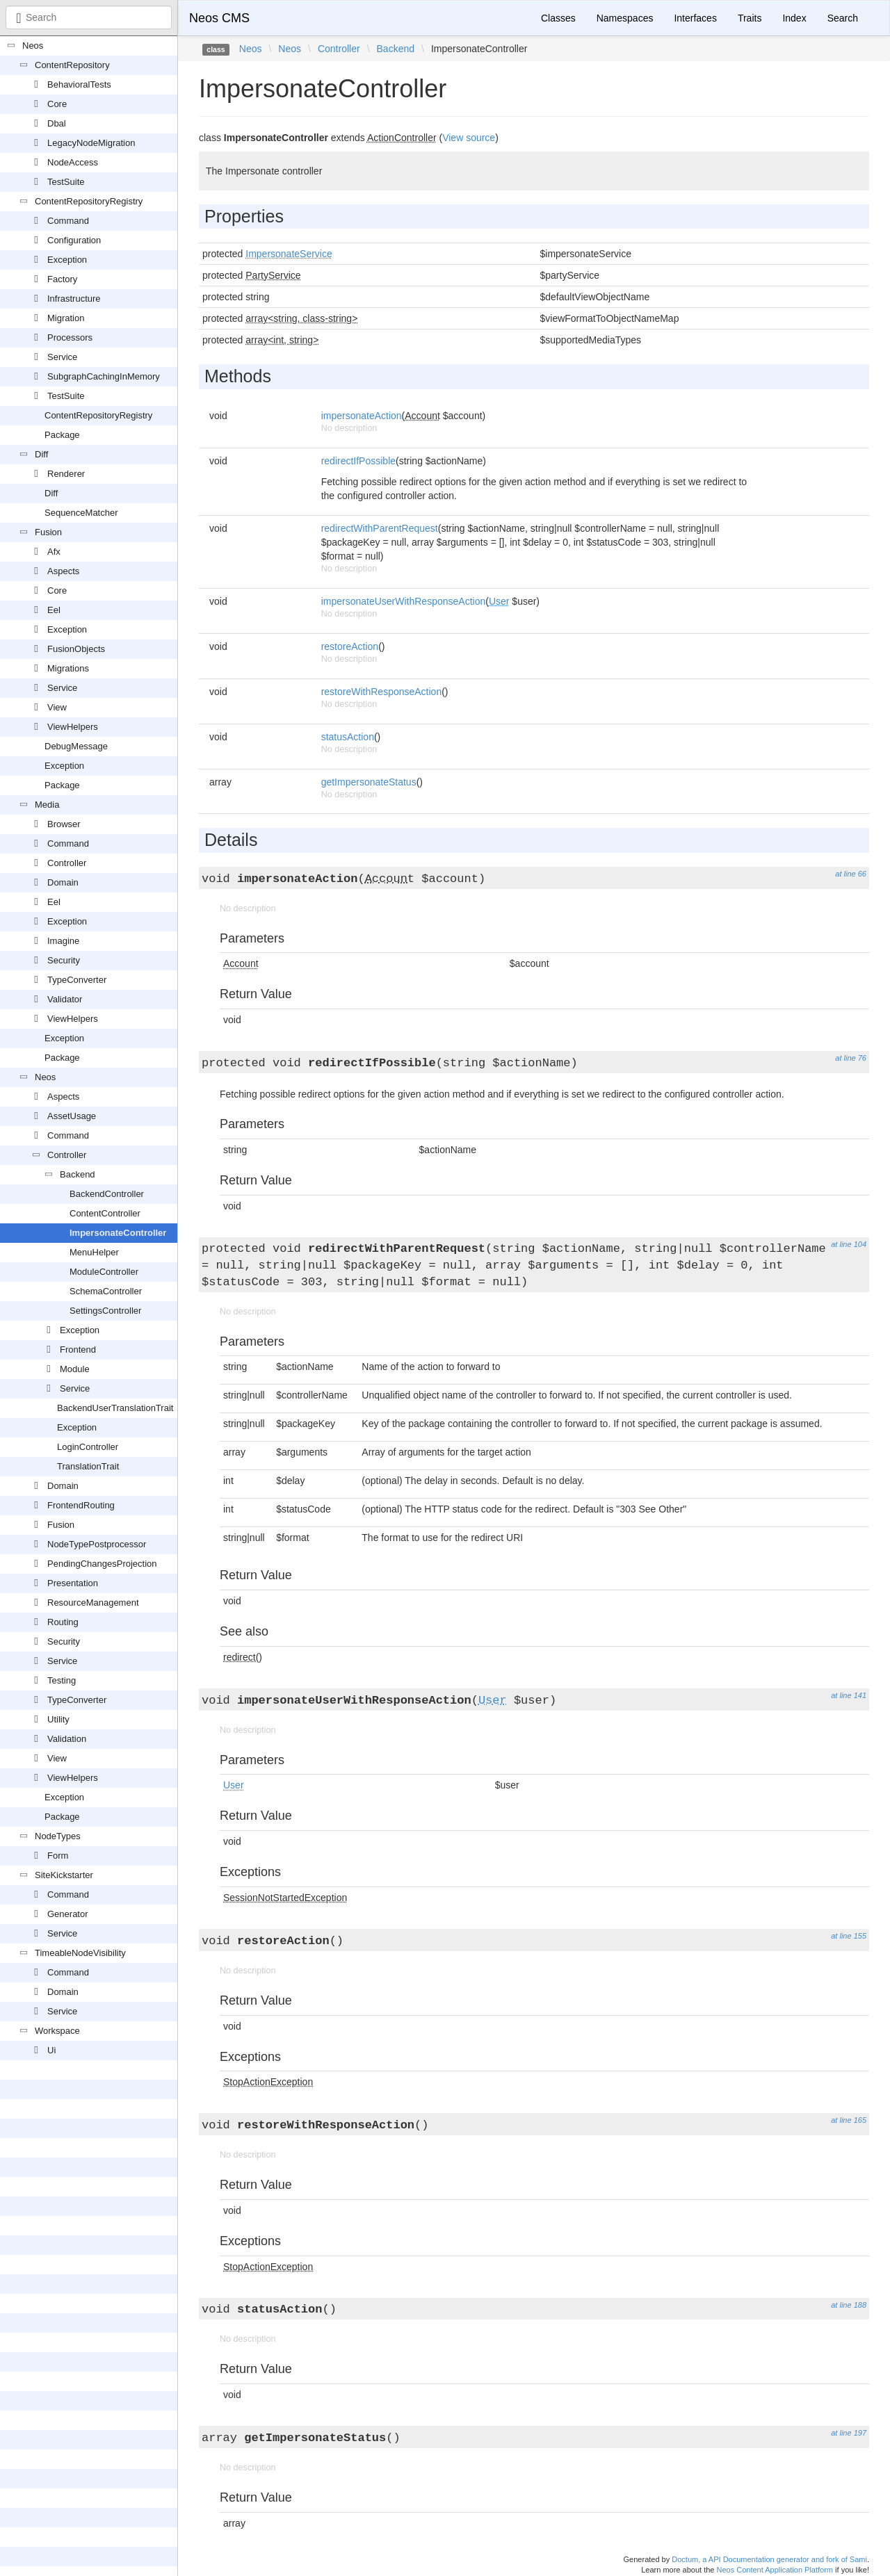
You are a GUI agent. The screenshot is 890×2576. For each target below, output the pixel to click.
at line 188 (848, 2305)
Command (68, 220)
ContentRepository (72, 65)
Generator (67, 1914)
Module (75, 1369)
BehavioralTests (79, 84)
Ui (51, 2050)
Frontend (78, 1349)
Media (47, 804)
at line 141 (848, 1695)
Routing (63, 1622)
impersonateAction (361, 415)
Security (63, 960)
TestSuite (65, 182)
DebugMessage (76, 746)
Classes (558, 18)
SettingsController (105, 1310)
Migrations (68, 668)
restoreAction (349, 646)
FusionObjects (76, 649)
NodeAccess (72, 162)
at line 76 (850, 1058)
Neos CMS (219, 18)
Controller (66, 863)
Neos (32, 45)
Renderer (66, 473)
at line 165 (848, 2120)
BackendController (107, 1194)
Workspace (57, 2030)
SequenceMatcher (81, 512)
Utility (58, 1719)
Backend (77, 1174)
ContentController (105, 1213)
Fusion (48, 532)
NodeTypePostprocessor (96, 1544)
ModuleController (104, 1271)
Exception (67, 259)
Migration (65, 318)
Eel (53, 610)
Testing (61, 1680)
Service (62, 357)
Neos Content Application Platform (774, 2570)
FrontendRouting (81, 1505)
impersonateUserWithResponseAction (403, 601)
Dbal (56, 123)
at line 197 (848, 2433)
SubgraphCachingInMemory (103, 376)
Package (62, 435)
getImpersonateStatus (368, 782)
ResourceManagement (93, 1602)
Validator (64, 999)
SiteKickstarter (64, 1875)
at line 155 (848, 1936)
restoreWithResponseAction (381, 691)
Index (794, 18)
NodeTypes (58, 1836)
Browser (64, 824)
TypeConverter (76, 980)
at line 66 (850, 874)
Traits (749, 18)
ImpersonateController (118, 1233)
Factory (62, 279)
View (57, 707)
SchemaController (106, 1291)
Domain (63, 882)
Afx (53, 551)
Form (57, 1855)
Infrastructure (74, 298)
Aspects (63, 571)
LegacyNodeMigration (91, 143)
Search (842, 18)
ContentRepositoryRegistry (89, 201)
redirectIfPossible (358, 460)
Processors (69, 337)
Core (57, 104)
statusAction (347, 736)
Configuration (74, 240)
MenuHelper (94, 1252)
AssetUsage (71, 1116)
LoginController (87, 1447)
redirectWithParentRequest (379, 528)
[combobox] (89, 17)
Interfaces (695, 18)
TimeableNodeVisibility (80, 1953)
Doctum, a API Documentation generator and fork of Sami (769, 2559)
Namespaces (625, 18)
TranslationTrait (88, 1466)
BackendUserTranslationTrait (115, 1408)
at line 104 (848, 1244)
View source (468, 137)
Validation (66, 1739)
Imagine (63, 941)
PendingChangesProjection (102, 1563)
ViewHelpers (72, 727)
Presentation (72, 1583)
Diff (41, 454)
